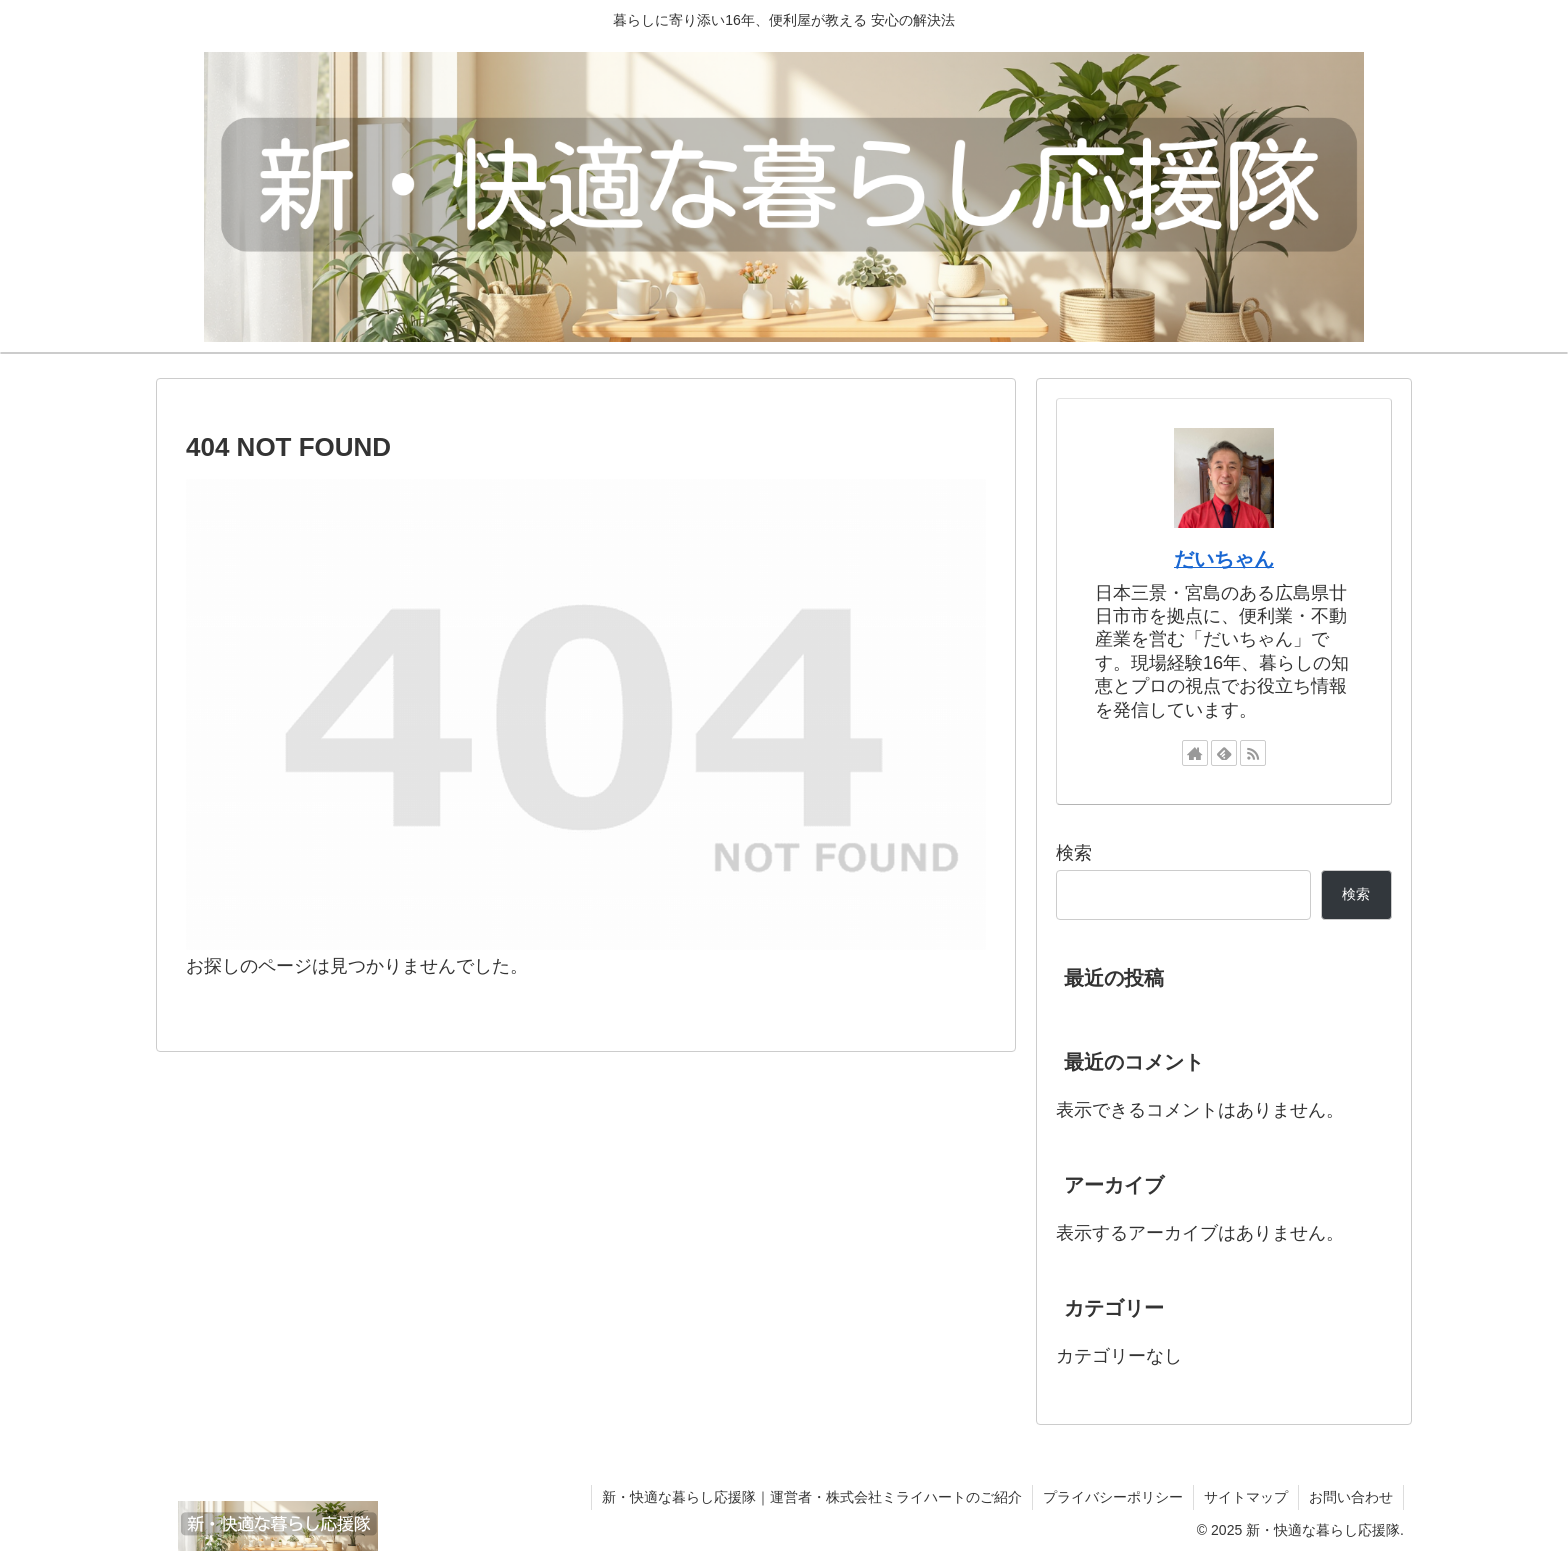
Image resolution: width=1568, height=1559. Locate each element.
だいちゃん (1224, 559)
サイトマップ (1246, 1497)
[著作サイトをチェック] (1195, 753)
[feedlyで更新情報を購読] (1224, 753)
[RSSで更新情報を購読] (1253, 753)
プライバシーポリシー (1113, 1497)
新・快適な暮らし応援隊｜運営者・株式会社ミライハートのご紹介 (812, 1497)
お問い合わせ (1351, 1497)
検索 (1074, 853)
